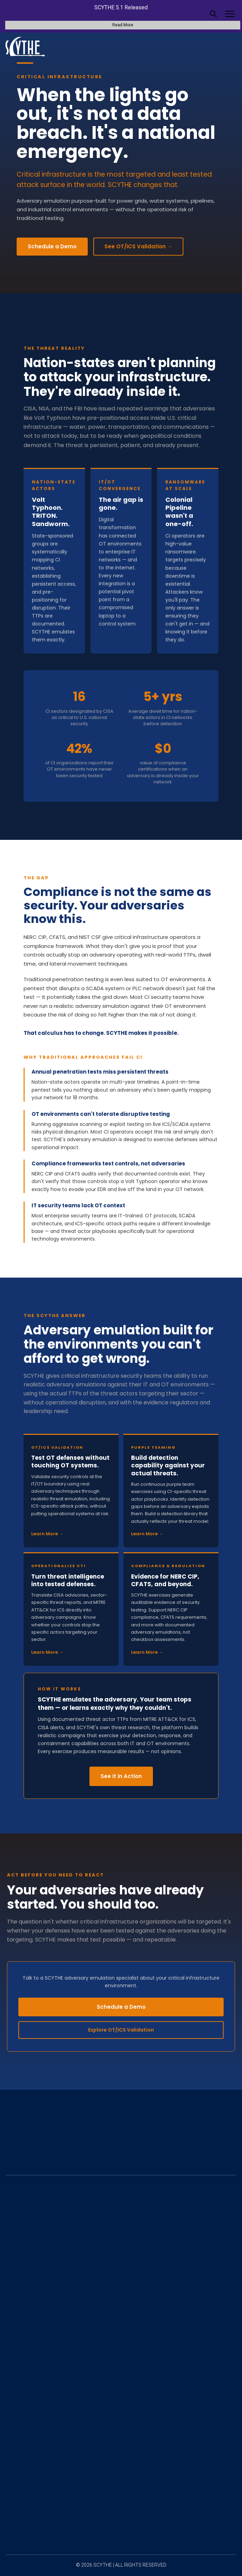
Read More (122, 25)
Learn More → (47, 1533)
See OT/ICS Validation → (138, 246)
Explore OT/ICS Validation (121, 2029)
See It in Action (121, 1776)
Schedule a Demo (52, 246)
